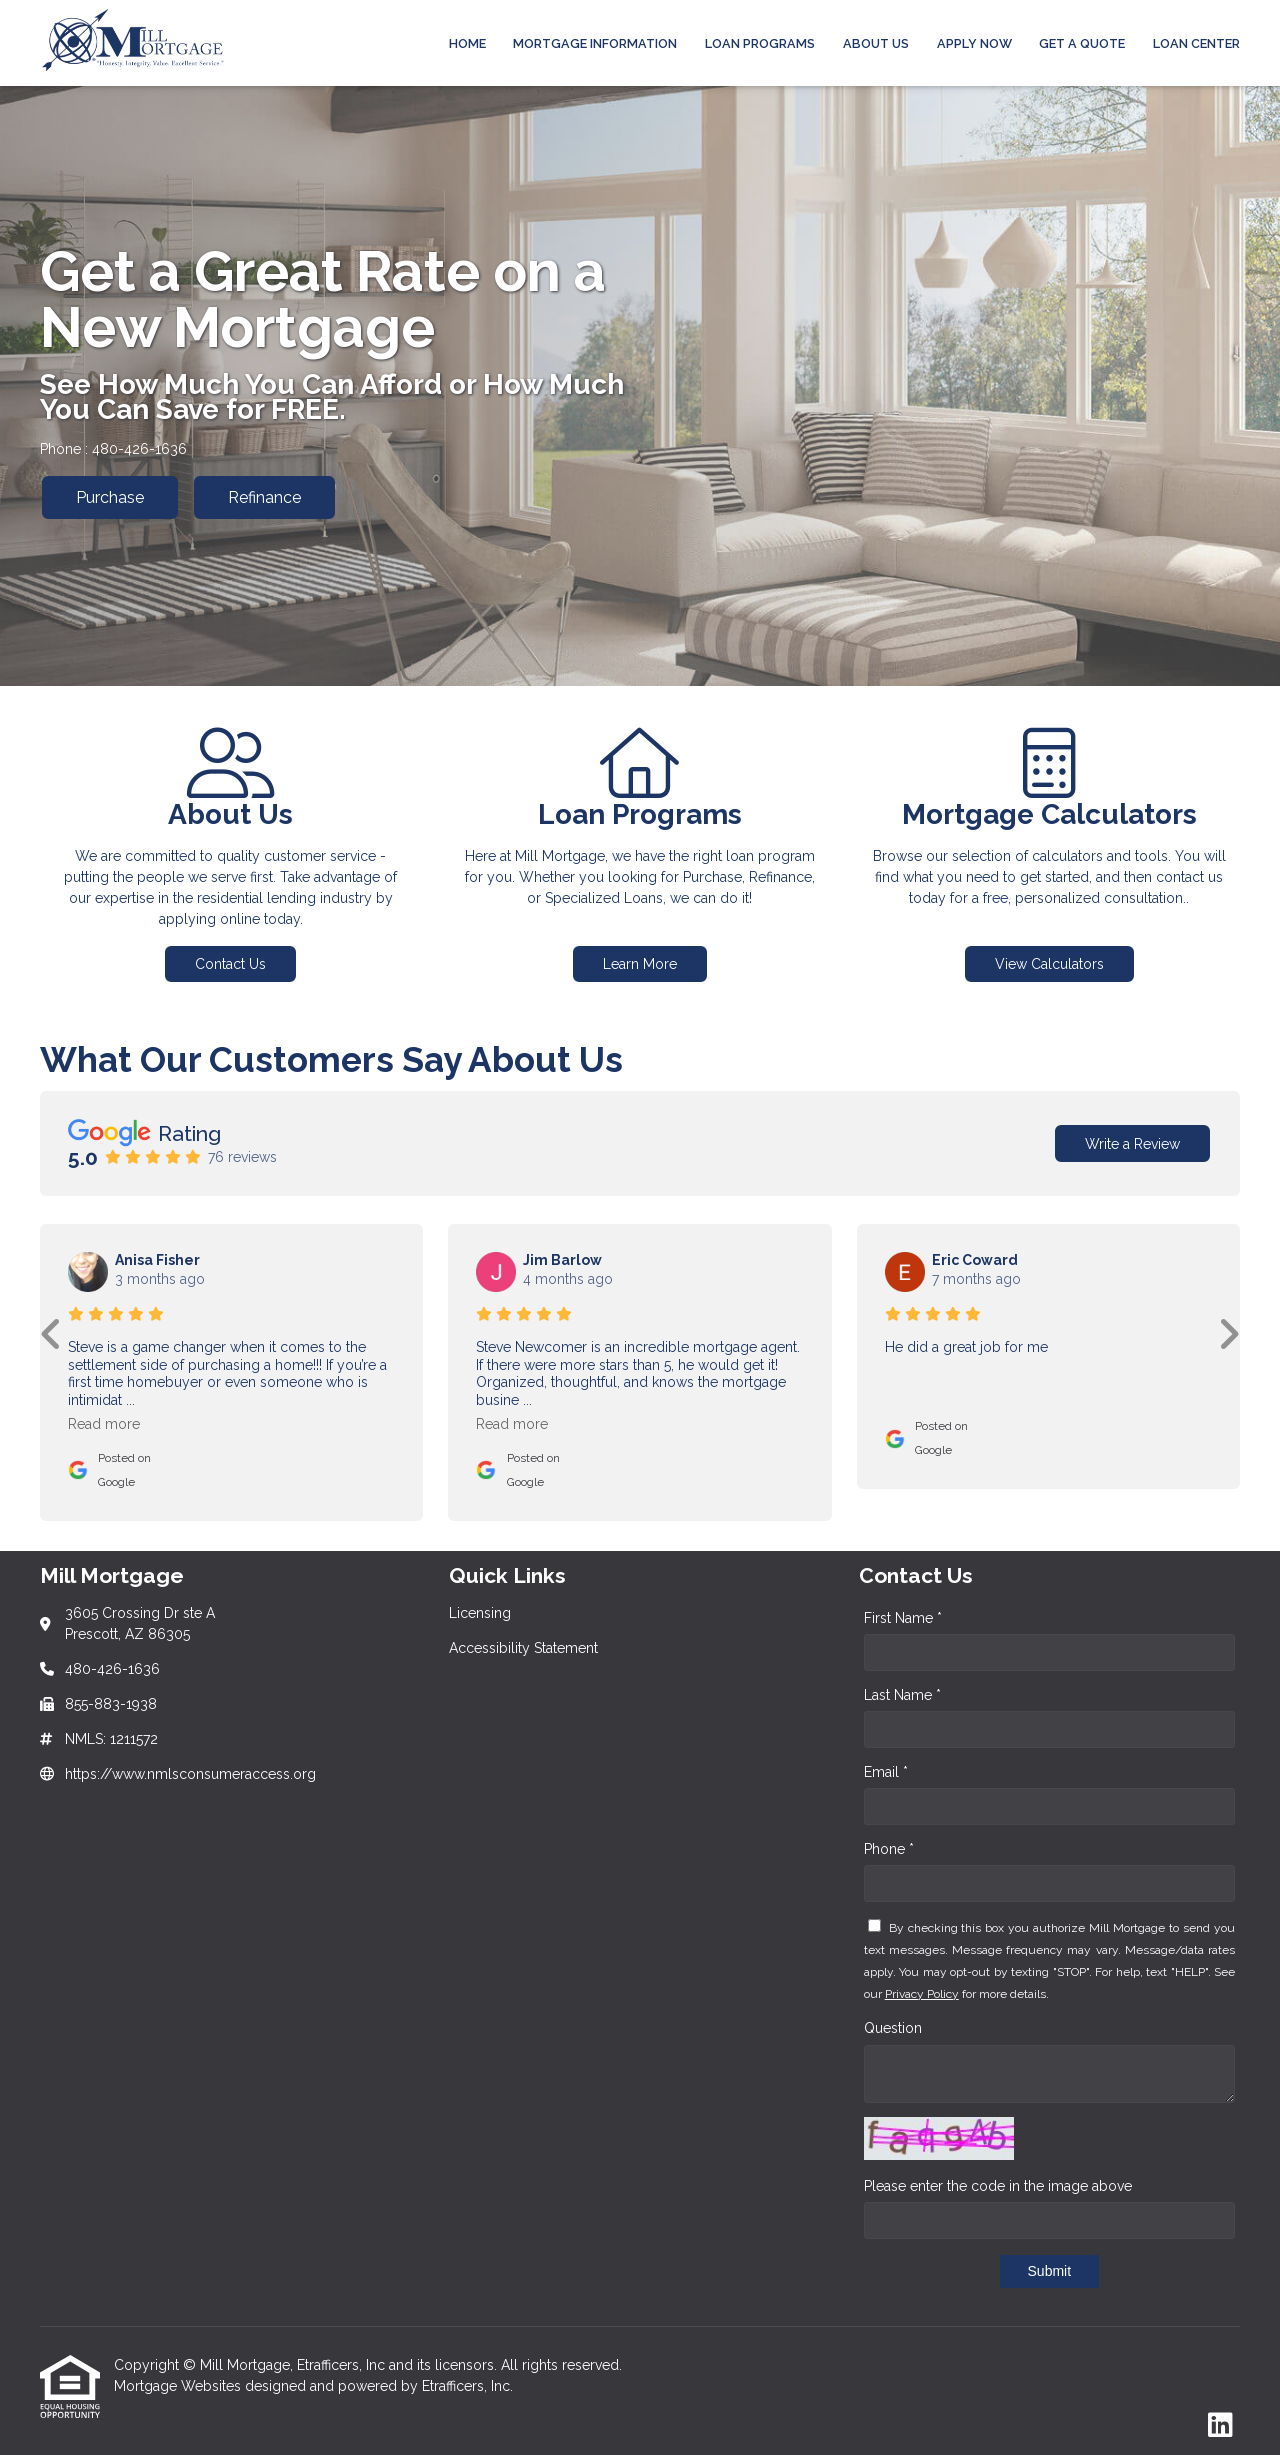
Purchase (110, 497)
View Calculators (1049, 964)
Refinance (264, 497)
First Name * (903, 1618)
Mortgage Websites (179, 2386)
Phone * (889, 1849)
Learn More (640, 964)
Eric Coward (975, 1260)
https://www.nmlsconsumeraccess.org (190, 1774)
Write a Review (1132, 1144)
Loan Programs (760, 43)
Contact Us (230, 964)
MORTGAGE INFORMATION (595, 43)
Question (893, 2028)
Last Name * (902, 1695)
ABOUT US (876, 43)
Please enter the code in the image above (998, 2186)
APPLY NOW (974, 43)
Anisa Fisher (157, 1260)
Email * (886, 1772)
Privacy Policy (922, 1994)
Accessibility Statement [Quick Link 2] (523, 1648)
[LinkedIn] (1220, 2426)
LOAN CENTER (1196, 43)
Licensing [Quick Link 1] (480, 1613)
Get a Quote (1082, 43)
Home (467, 43)
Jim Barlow (562, 1260)
